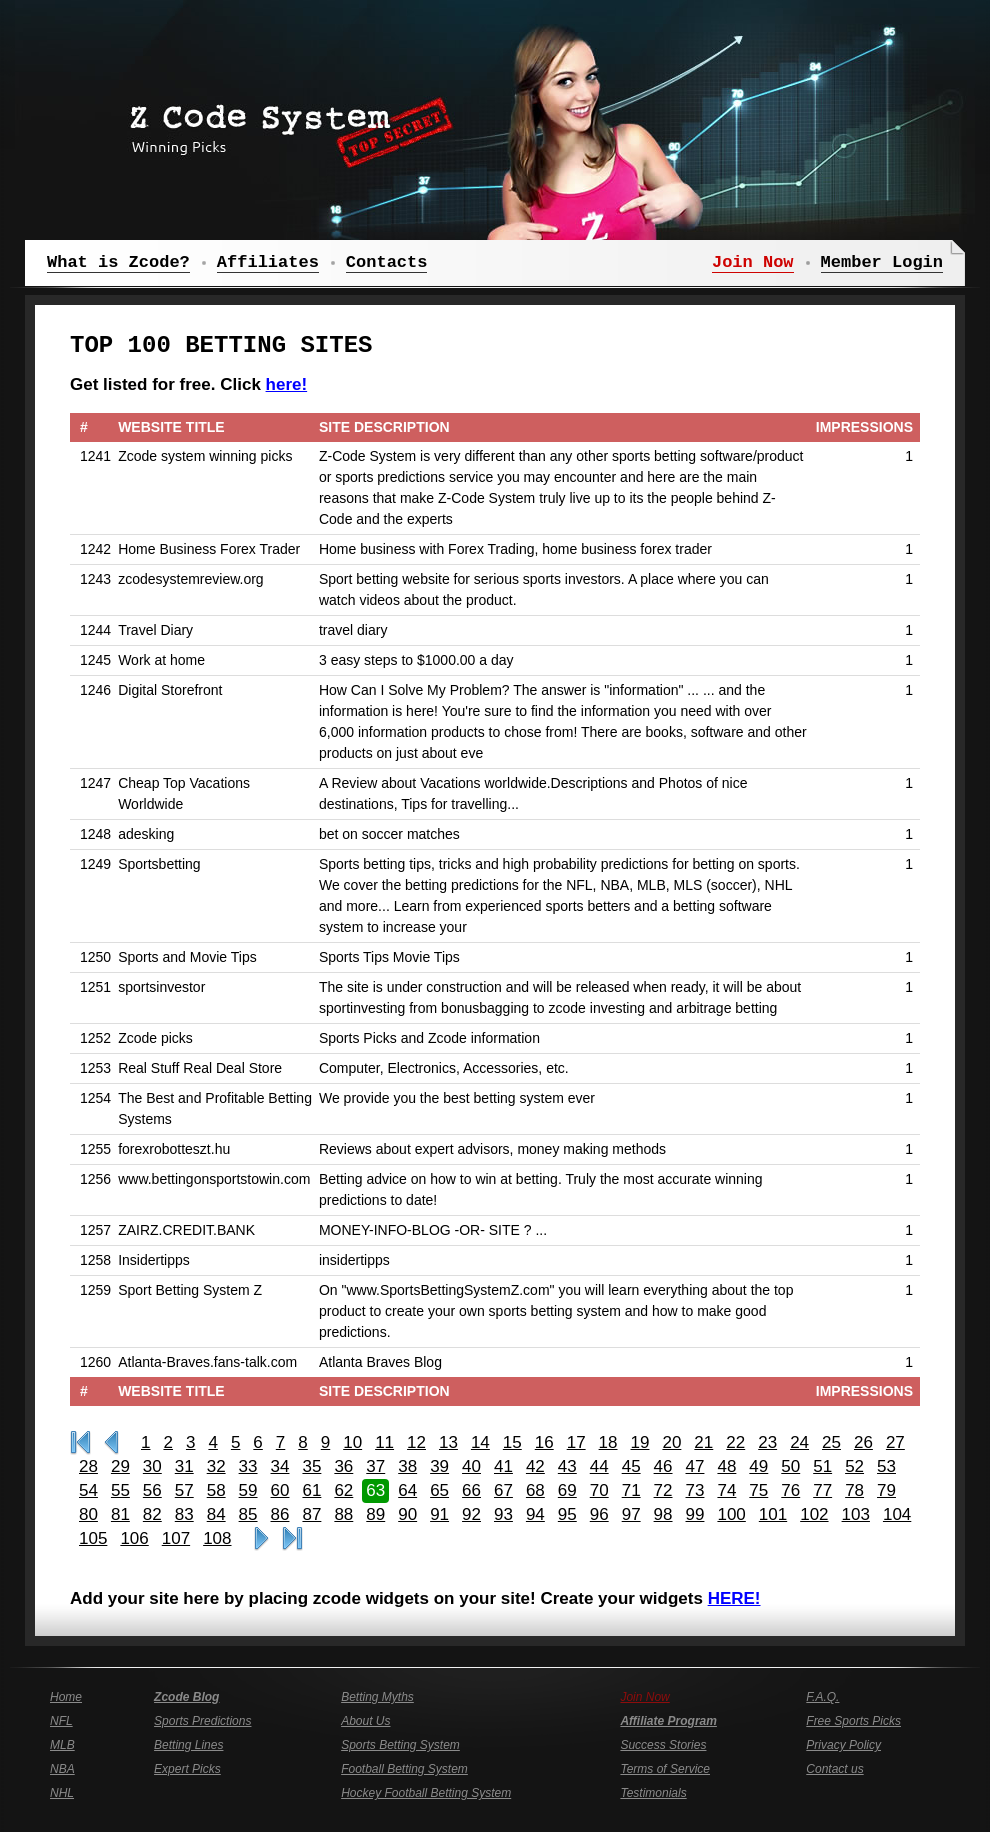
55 (120, 1490)
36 (343, 1466)
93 (503, 1514)
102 (814, 1514)
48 (726, 1466)
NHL (62, 1793)
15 (512, 1442)
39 (439, 1466)
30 (152, 1466)
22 (735, 1442)
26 (863, 1442)
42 (535, 1466)
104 (897, 1514)
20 (671, 1442)
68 (535, 1490)
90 (407, 1514)
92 (471, 1514)
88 (343, 1514)
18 (608, 1442)
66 (471, 1490)
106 (134, 1538)
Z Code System (285, 125)
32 (216, 1466)
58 (216, 1490)
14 (480, 1442)
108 (217, 1538)
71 (631, 1490)
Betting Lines (188, 1745)
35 (311, 1466)
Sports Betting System (400, 1745)
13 (448, 1442)
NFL (61, 1721)
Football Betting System (404, 1769)
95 (567, 1514)
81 (120, 1514)
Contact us (834, 1769)
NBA (62, 1769)
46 (663, 1466)
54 (88, 1490)
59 (248, 1490)
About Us (365, 1721)
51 (822, 1466)
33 (248, 1466)
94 (535, 1514)
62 (343, 1490)
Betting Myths (377, 1697)
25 (831, 1442)
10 (352, 1442)
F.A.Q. (822, 1697)
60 (280, 1490)
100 (731, 1514)
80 (88, 1514)
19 (640, 1442)
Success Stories (663, 1745)
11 (384, 1442)
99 (695, 1514)
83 (184, 1514)
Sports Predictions (202, 1721)
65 (439, 1490)
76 (790, 1490)
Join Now (644, 1697)
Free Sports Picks (853, 1721)
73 (695, 1490)
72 (663, 1490)
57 (184, 1490)
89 (375, 1514)
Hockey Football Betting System (426, 1793)
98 (663, 1514)
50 (790, 1466)
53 (886, 1466)
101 (773, 1514)
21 (703, 1442)
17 (576, 1442)
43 (567, 1466)
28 (88, 1466)
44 (599, 1466)
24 (799, 1442)
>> (261, 1539)
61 (311, 1490)
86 (280, 1514)
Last (292, 1539)
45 (631, 1466)
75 (758, 1490)
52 (854, 1466)
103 (856, 1514)
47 (695, 1466)
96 (599, 1514)
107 (176, 1538)
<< (111, 1443)
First (80, 1443)
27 (895, 1442)
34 (280, 1466)
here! (287, 384)
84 (216, 1514)
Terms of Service (665, 1769)
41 (503, 1466)
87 (311, 1514)
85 (248, 1514)
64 (407, 1490)
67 (503, 1490)
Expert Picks (187, 1769)
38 (407, 1466)
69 (567, 1490)
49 (758, 1466)
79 (886, 1490)
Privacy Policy (843, 1745)
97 (631, 1514)
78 (854, 1490)
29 (120, 1466)
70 (599, 1490)
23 (767, 1442)
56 (152, 1490)
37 (375, 1466)
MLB (62, 1745)
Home (66, 1697)
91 (439, 1514)
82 (152, 1514)
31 (184, 1466)
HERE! (734, 1598)
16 (544, 1442)
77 (822, 1490)
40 (471, 1466)
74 (726, 1490)
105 (93, 1538)
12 (416, 1442)
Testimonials (653, 1793)
